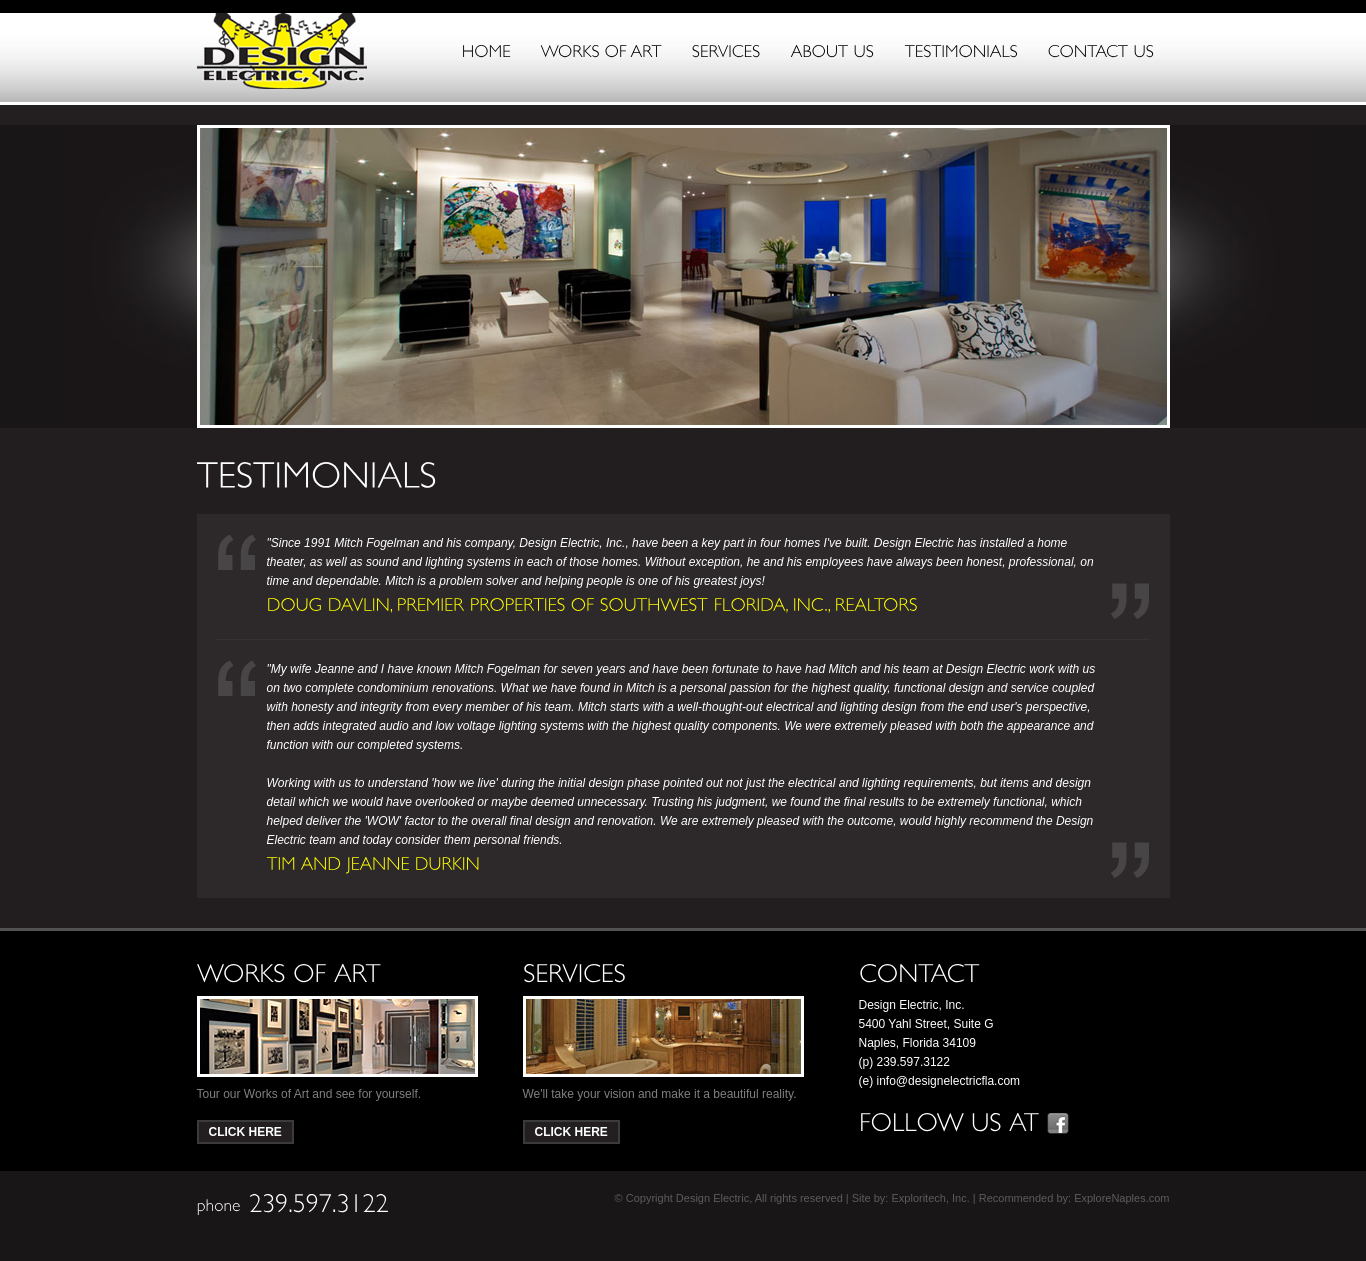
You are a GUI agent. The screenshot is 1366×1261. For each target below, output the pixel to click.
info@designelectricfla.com (949, 1081)
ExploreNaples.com (1121, 1198)
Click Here (245, 1132)
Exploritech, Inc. (930, 1198)
